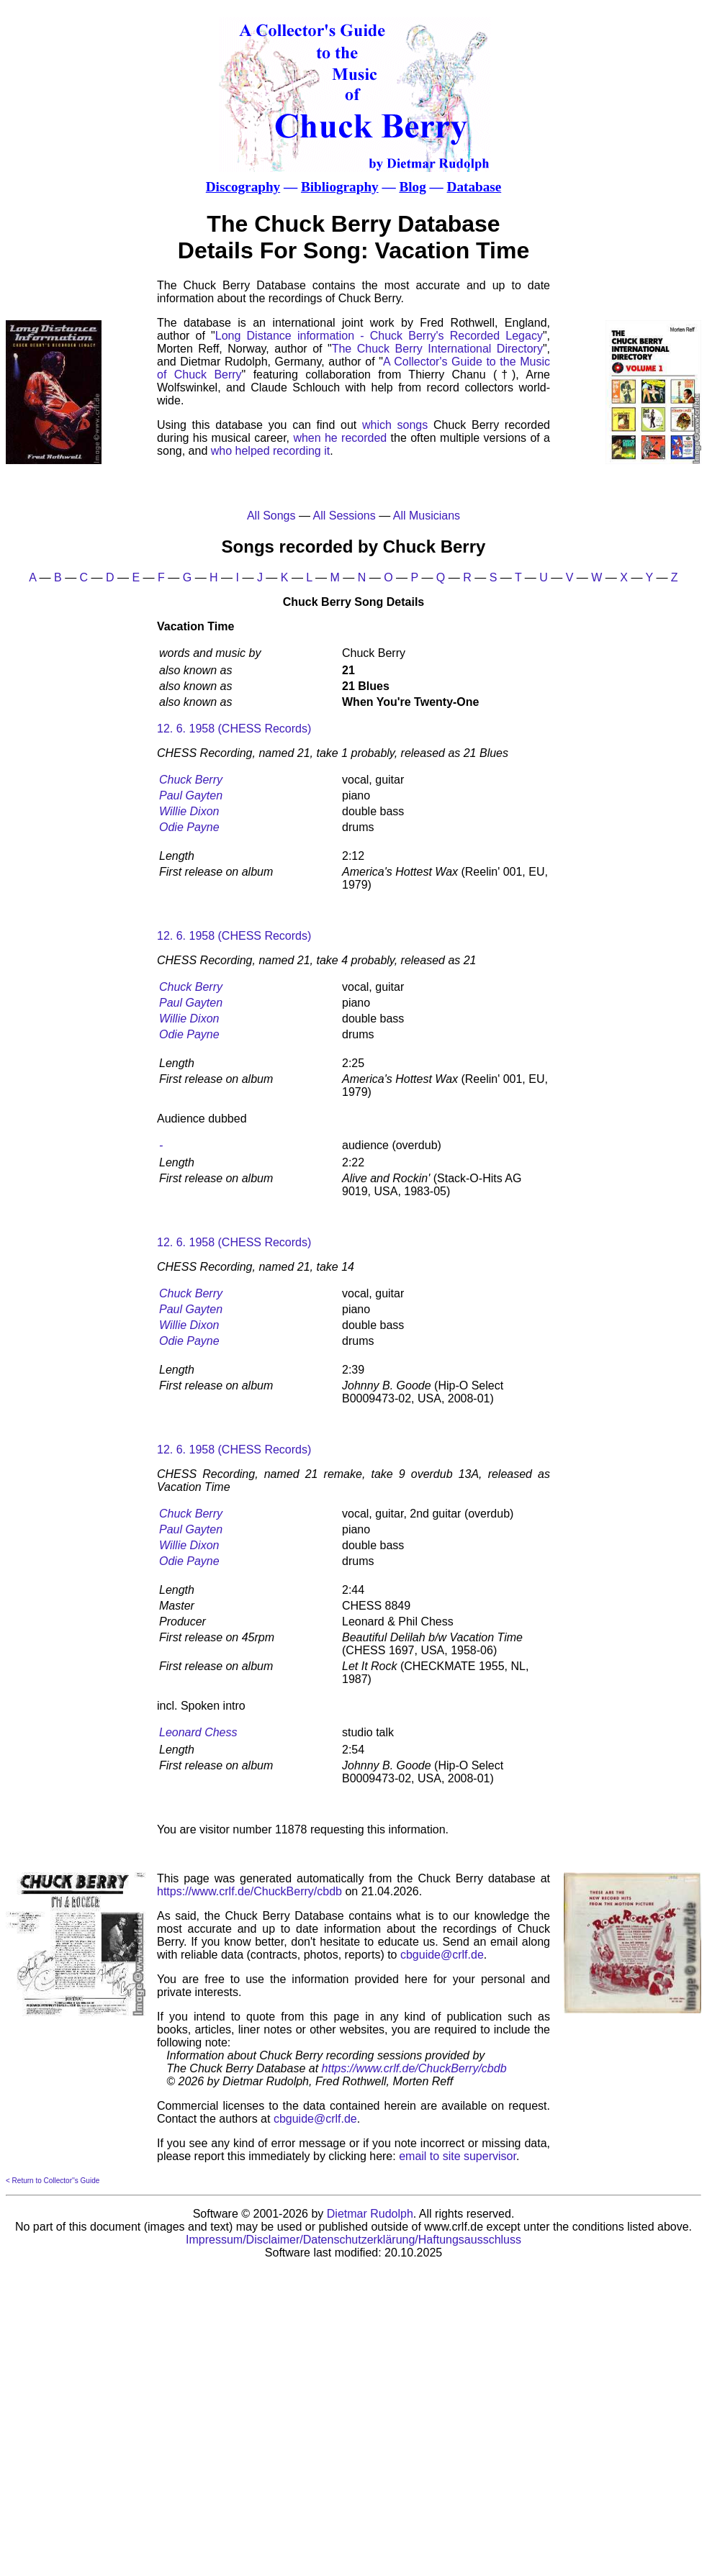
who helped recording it (270, 451)
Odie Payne (189, 827)
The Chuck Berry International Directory (437, 349)
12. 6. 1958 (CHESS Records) (234, 728)
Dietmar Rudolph (370, 2214)
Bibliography (340, 186)
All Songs (271, 515)
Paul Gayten (190, 795)
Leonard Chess (198, 1732)
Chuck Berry (190, 780)
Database (474, 186)
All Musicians (426, 515)
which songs (395, 425)
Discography (243, 186)
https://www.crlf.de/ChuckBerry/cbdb (249, 1891)
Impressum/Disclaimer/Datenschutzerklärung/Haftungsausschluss (353, 2239)
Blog (412, 186)
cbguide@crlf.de (442, 1955)
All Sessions (344, 515)
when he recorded (340, 438)
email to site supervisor (457, 2156)
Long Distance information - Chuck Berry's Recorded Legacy (379, 336)
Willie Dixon (189, 811)
